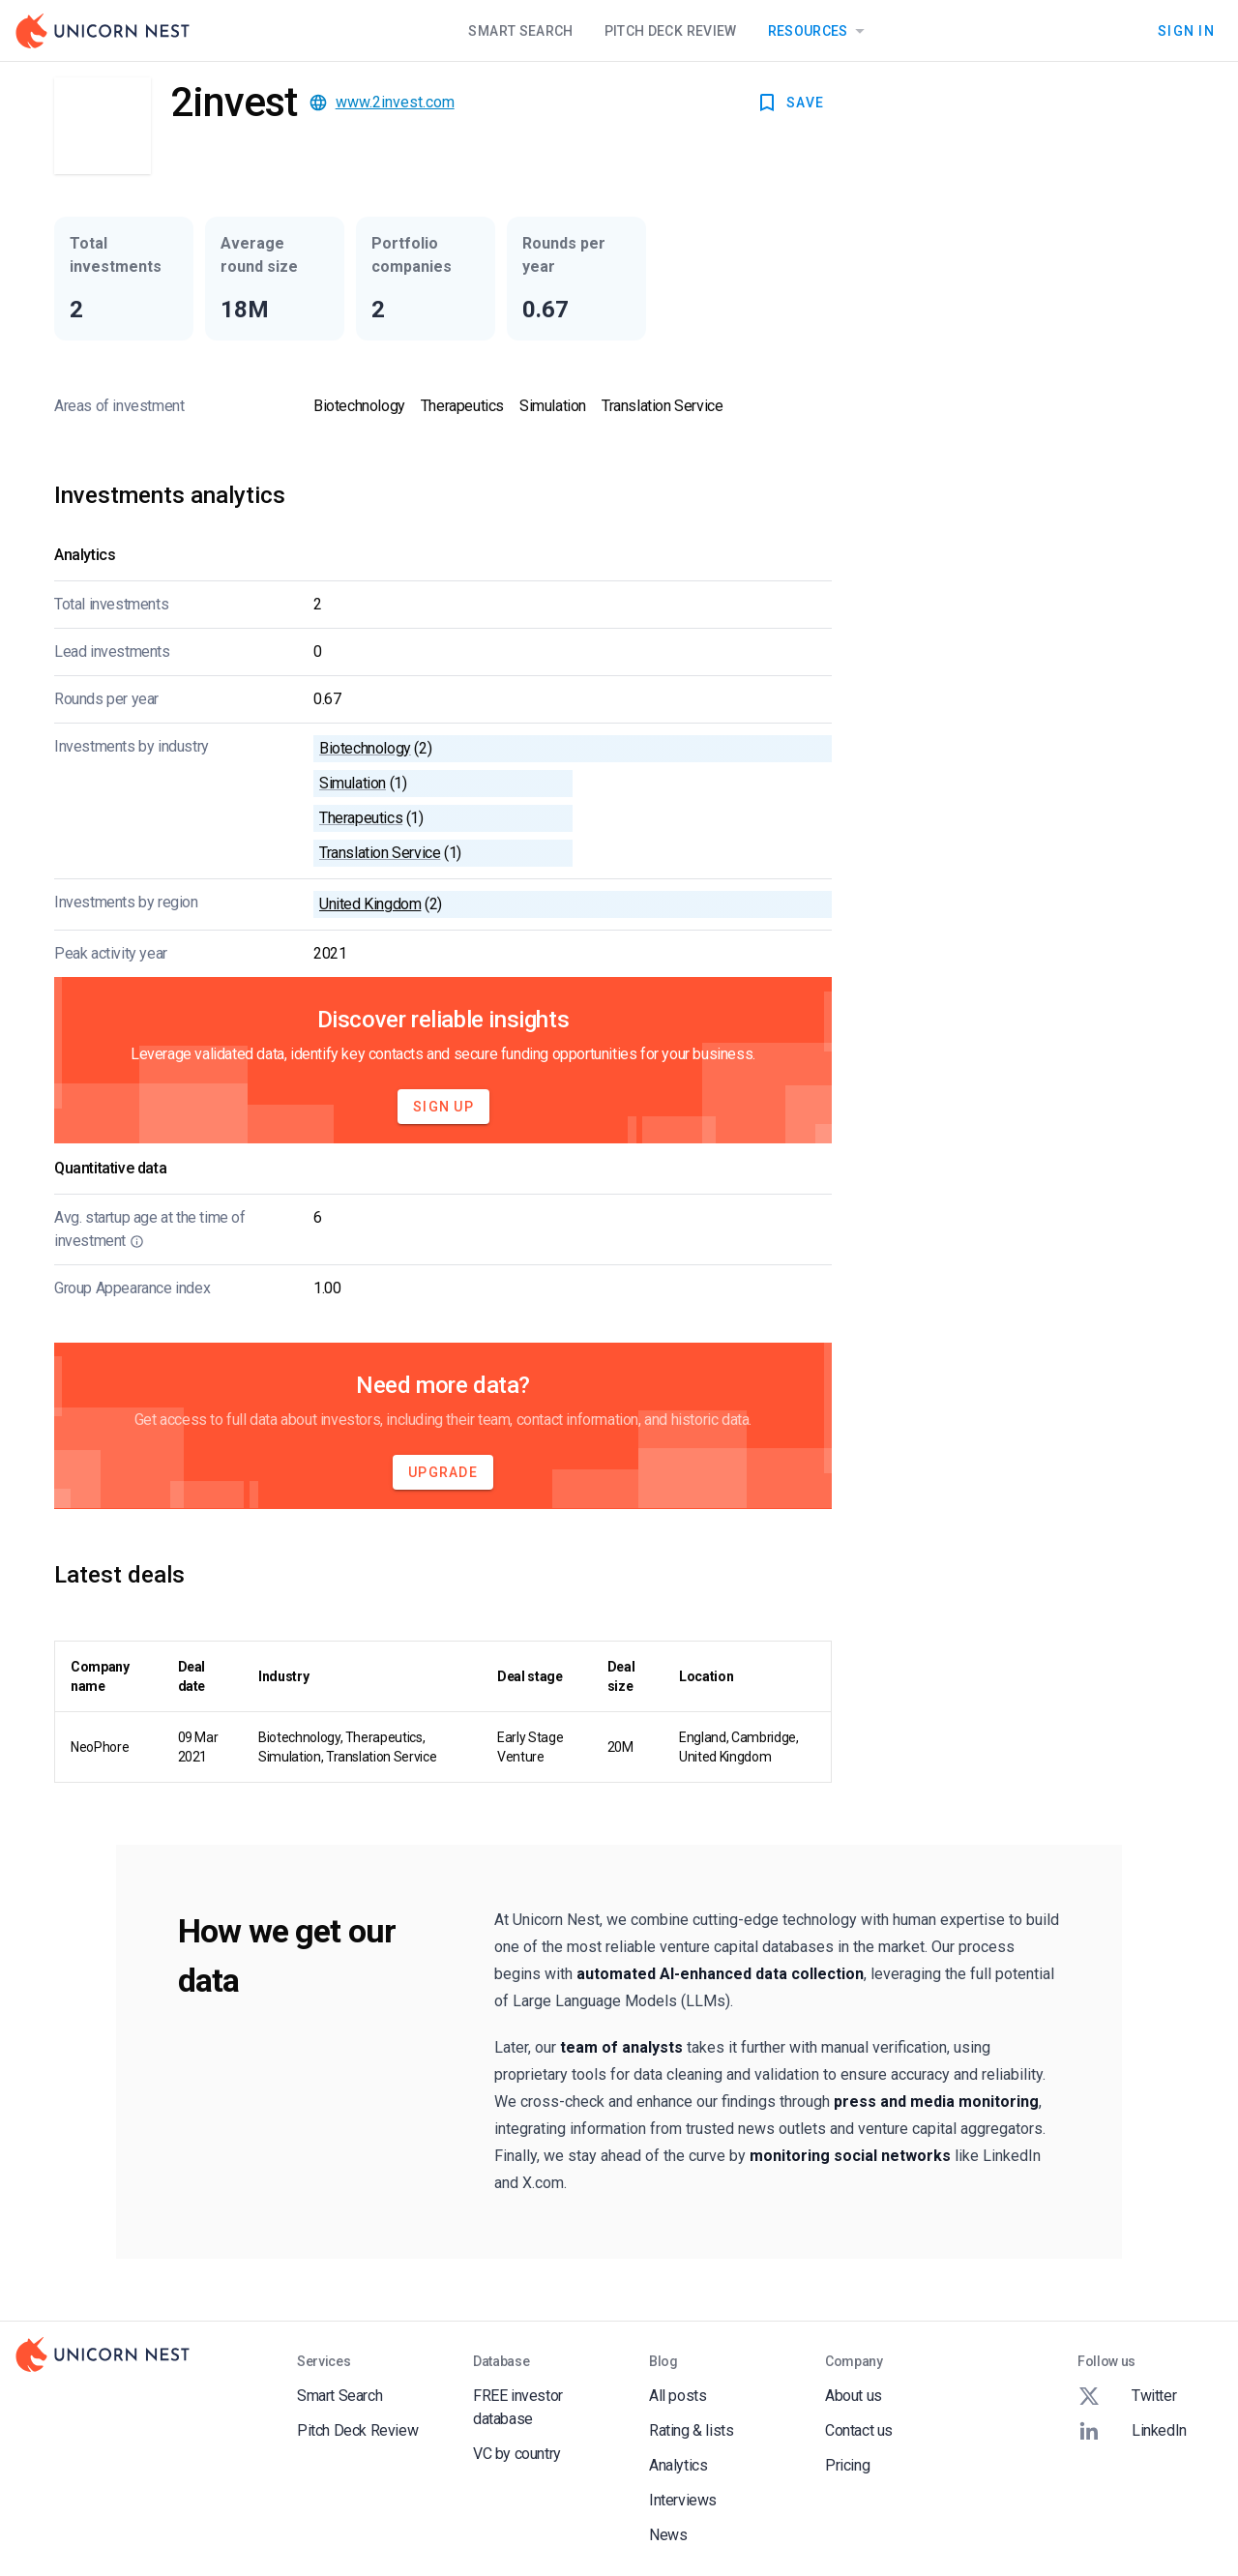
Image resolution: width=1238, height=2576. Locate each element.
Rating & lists (691, 2430)
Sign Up (443, 1106)
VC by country (517, 2453)
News (668, 2535)
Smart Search (520, 31)
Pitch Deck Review (670, 31)
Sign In (1186, 31)
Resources (819, 31)
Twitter (1126, 2396)
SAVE (790, 102)
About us (853, 2395)
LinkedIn (1132, 2431)
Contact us (859, 2430)
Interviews (683, 2500)
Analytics (678, 2465)
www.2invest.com (395, 102)
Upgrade (443, 1472)
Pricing (847, 2465)
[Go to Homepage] (102, 31)
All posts (677, 2395)
